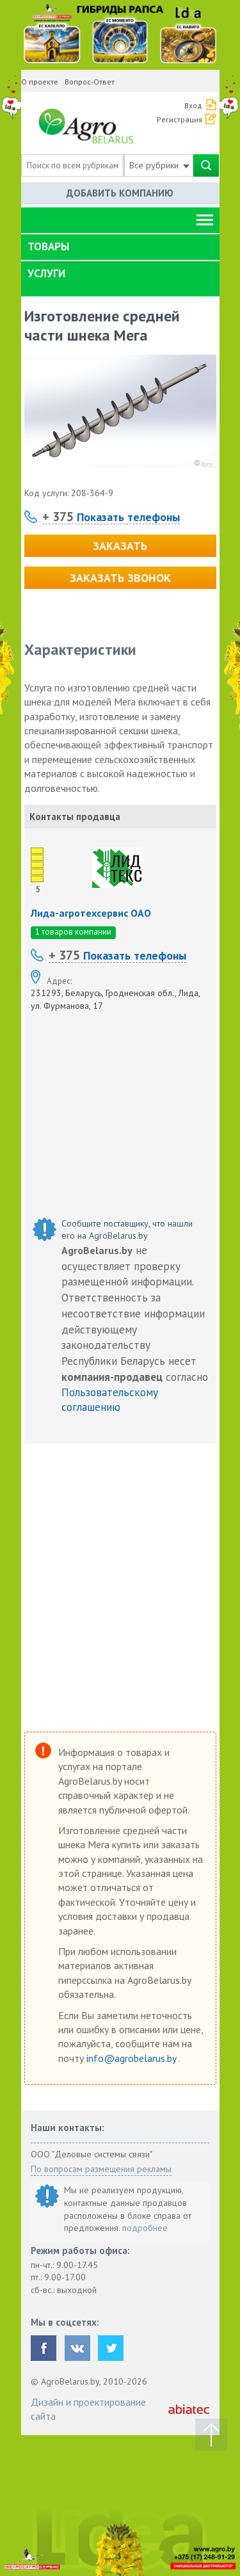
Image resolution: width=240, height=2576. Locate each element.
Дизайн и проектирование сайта (88, 2408)
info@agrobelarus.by (132, 2058)
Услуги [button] (46, 273)
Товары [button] (48, 246)
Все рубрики (159, 165)
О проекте (39, 81)
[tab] (120, 247)
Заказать (120, 545)
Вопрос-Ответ (90, 81)
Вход (193, 105)
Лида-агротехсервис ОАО (91, 912)
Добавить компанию (120, 193)
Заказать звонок (120, 577)
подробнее (145, 2228)
